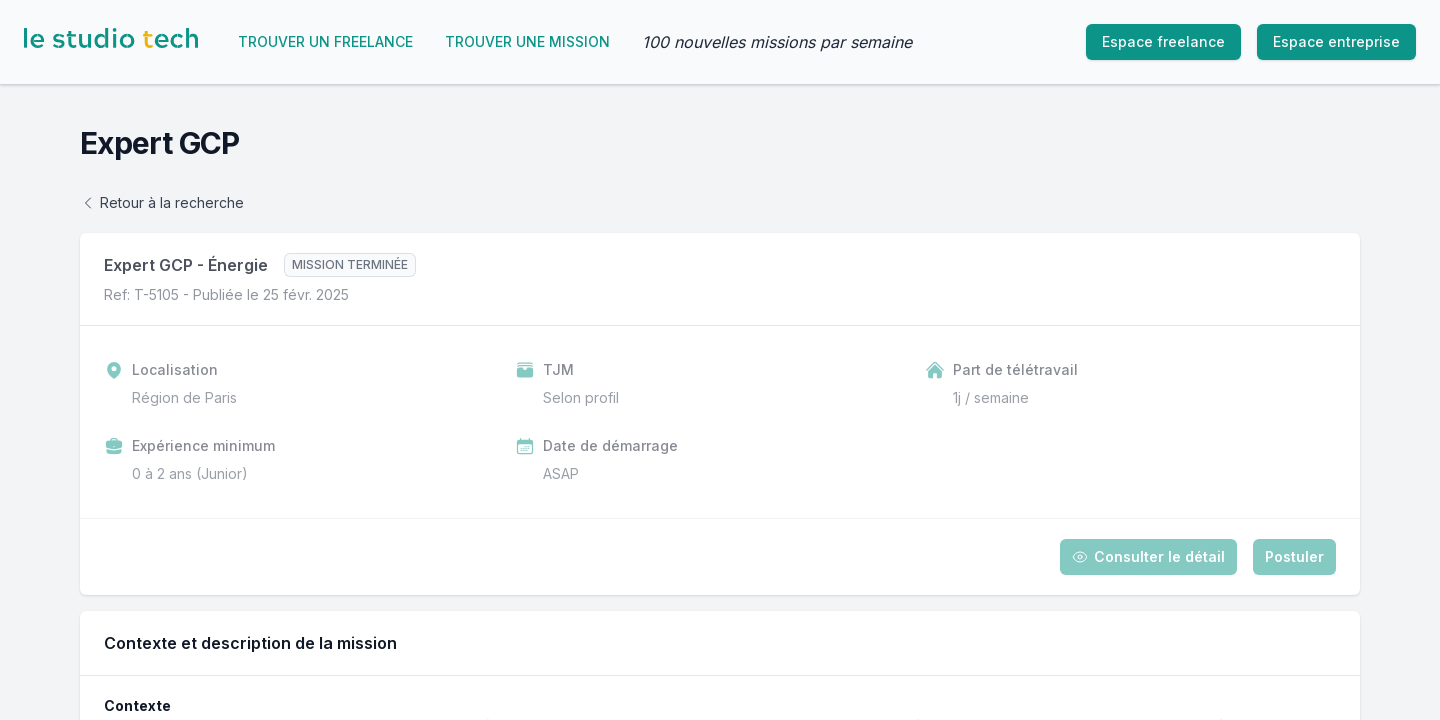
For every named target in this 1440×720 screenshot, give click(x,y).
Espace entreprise (1336, 41)
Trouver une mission (527, 41)
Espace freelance (1163, 41)
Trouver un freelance (325, 41)
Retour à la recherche (162, 202)
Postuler (1294, 556)
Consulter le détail (1148, 556)
